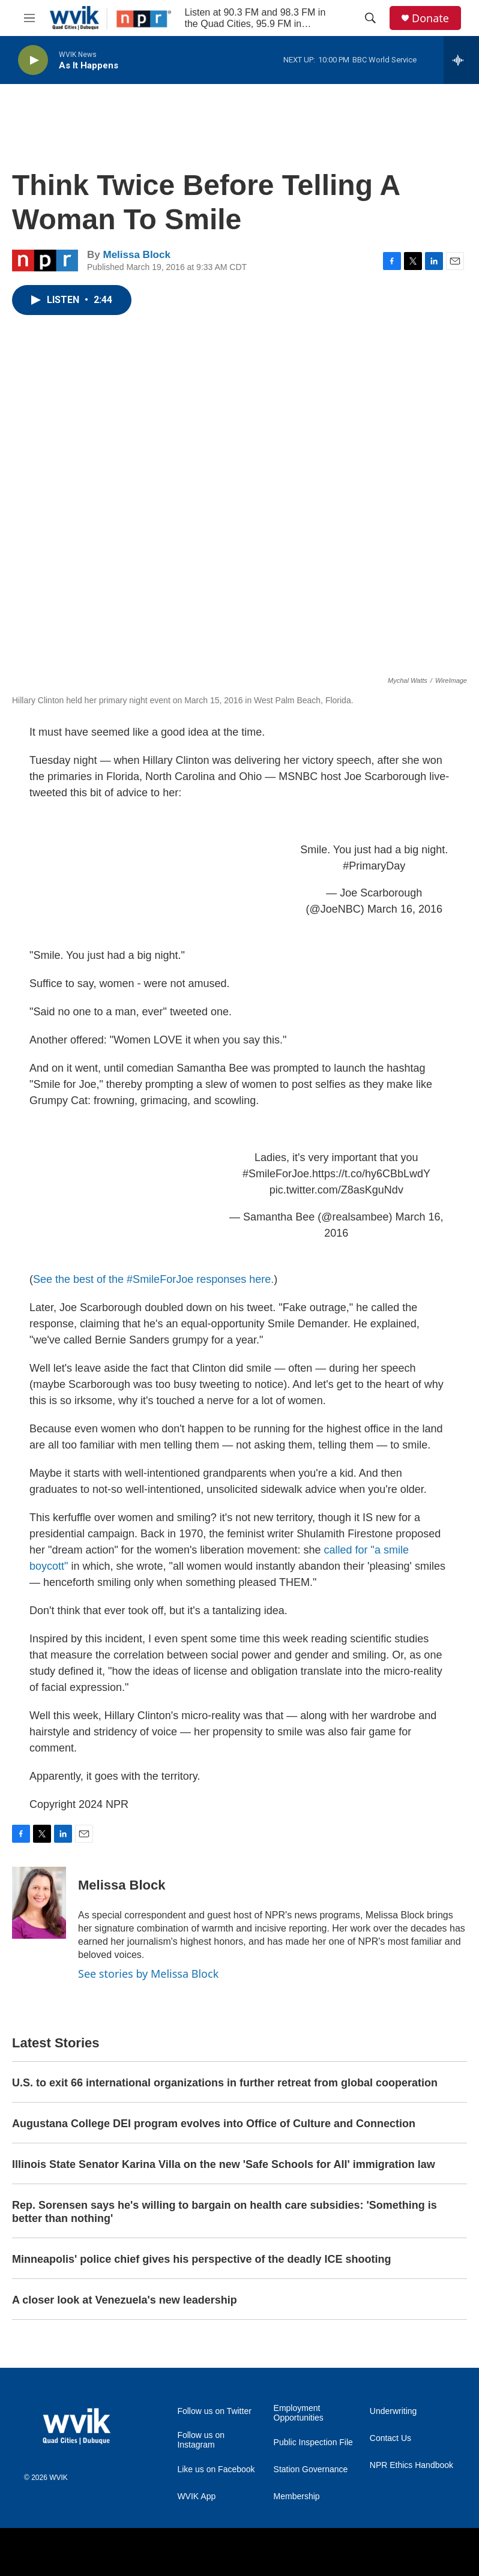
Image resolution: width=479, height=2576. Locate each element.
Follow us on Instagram (200, 2440)
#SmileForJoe (276, 1174)
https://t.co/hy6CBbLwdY (371, 1174)
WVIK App (196, 2496)
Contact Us (390, 2438)
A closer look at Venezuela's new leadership (124, 2300)
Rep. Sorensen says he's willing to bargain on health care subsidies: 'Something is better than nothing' (224, 2211)
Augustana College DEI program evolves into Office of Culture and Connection (213, 2124)
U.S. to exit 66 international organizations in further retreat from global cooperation (225, 2083)
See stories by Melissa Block (148, 1973)
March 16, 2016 (404, 909)
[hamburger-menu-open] (29, 18)
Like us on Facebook (216, 2469)
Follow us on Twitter (214, 2411)
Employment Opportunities (299, 2413)
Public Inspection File (313, 2442)
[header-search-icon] (370, 18)
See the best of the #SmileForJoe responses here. (153, 1279)
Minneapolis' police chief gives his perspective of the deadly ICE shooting (201, 2259)
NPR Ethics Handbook (411, 2465)
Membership (297, 2496)
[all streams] (461, 60)
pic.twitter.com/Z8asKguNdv (336, 1190)
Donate (430, 18)
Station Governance (311, 2469)
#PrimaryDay (374, 866)
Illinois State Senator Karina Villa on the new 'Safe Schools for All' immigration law (223, 2164)
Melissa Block (136, 254)
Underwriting (393, 2411)
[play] (33, 60)
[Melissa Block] (39, 1903)
